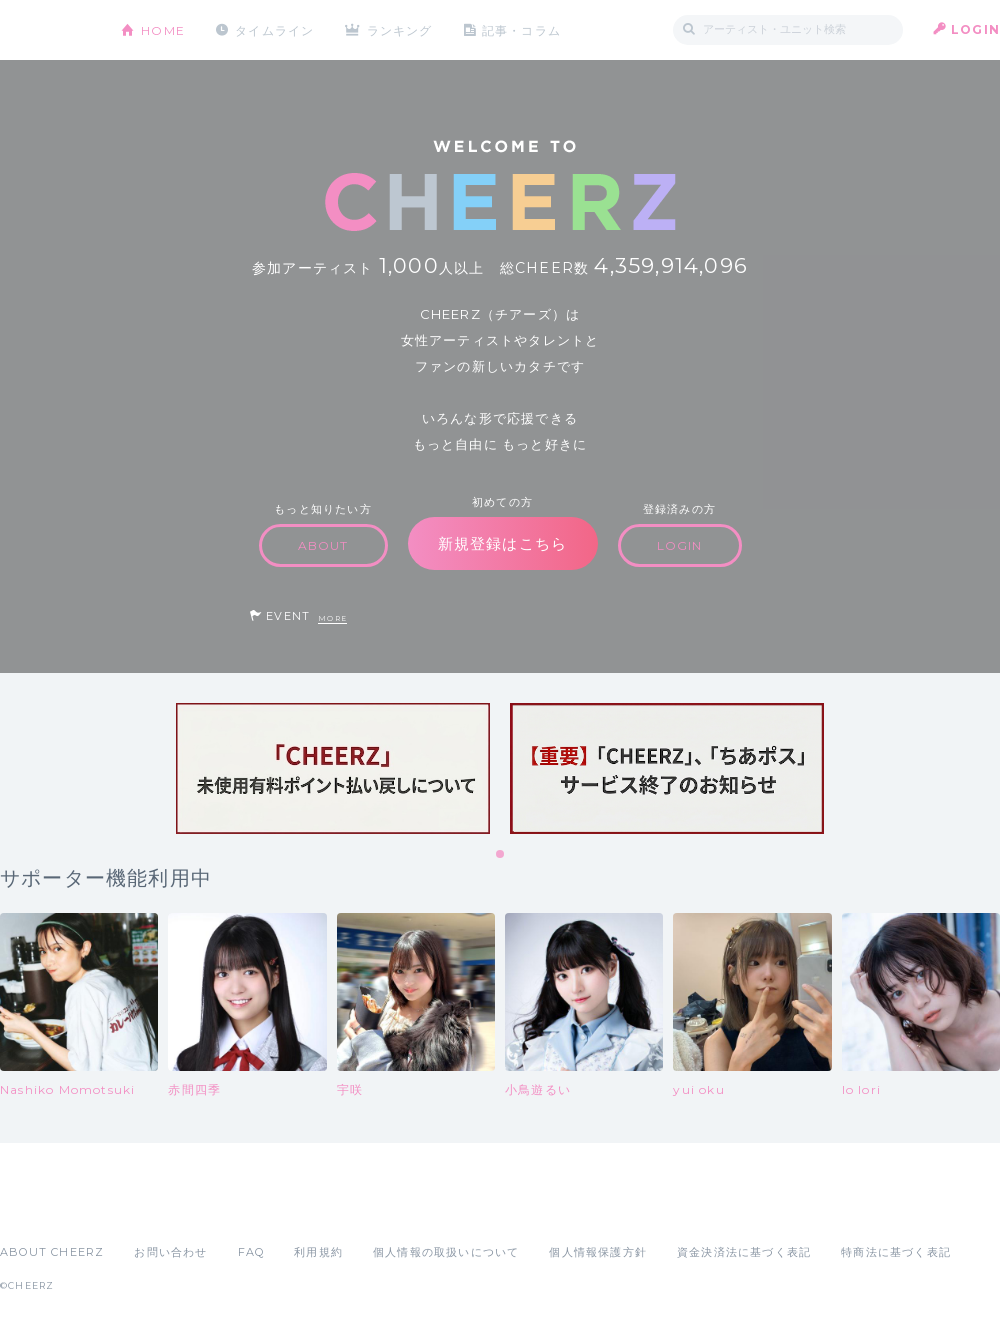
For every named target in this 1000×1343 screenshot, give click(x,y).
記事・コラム (522, 29)
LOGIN (975, 29)
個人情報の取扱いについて (446, 1252)
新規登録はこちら (503, 543)
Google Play (152, 1208)
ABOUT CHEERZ (52, 1252)
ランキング (401, 29)
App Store (46, 1208)
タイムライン (274, 29)
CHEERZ (45, 30)
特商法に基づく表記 (896, 1252)
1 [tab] (501, 855)
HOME (163, 29)
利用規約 (318, 1252)
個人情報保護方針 (598, 1252)
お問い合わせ (170, 1252)
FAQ (251, 1252)
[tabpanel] (333, 768)
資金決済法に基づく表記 (744, 1252)
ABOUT (323, 545)
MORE (332, 618)
